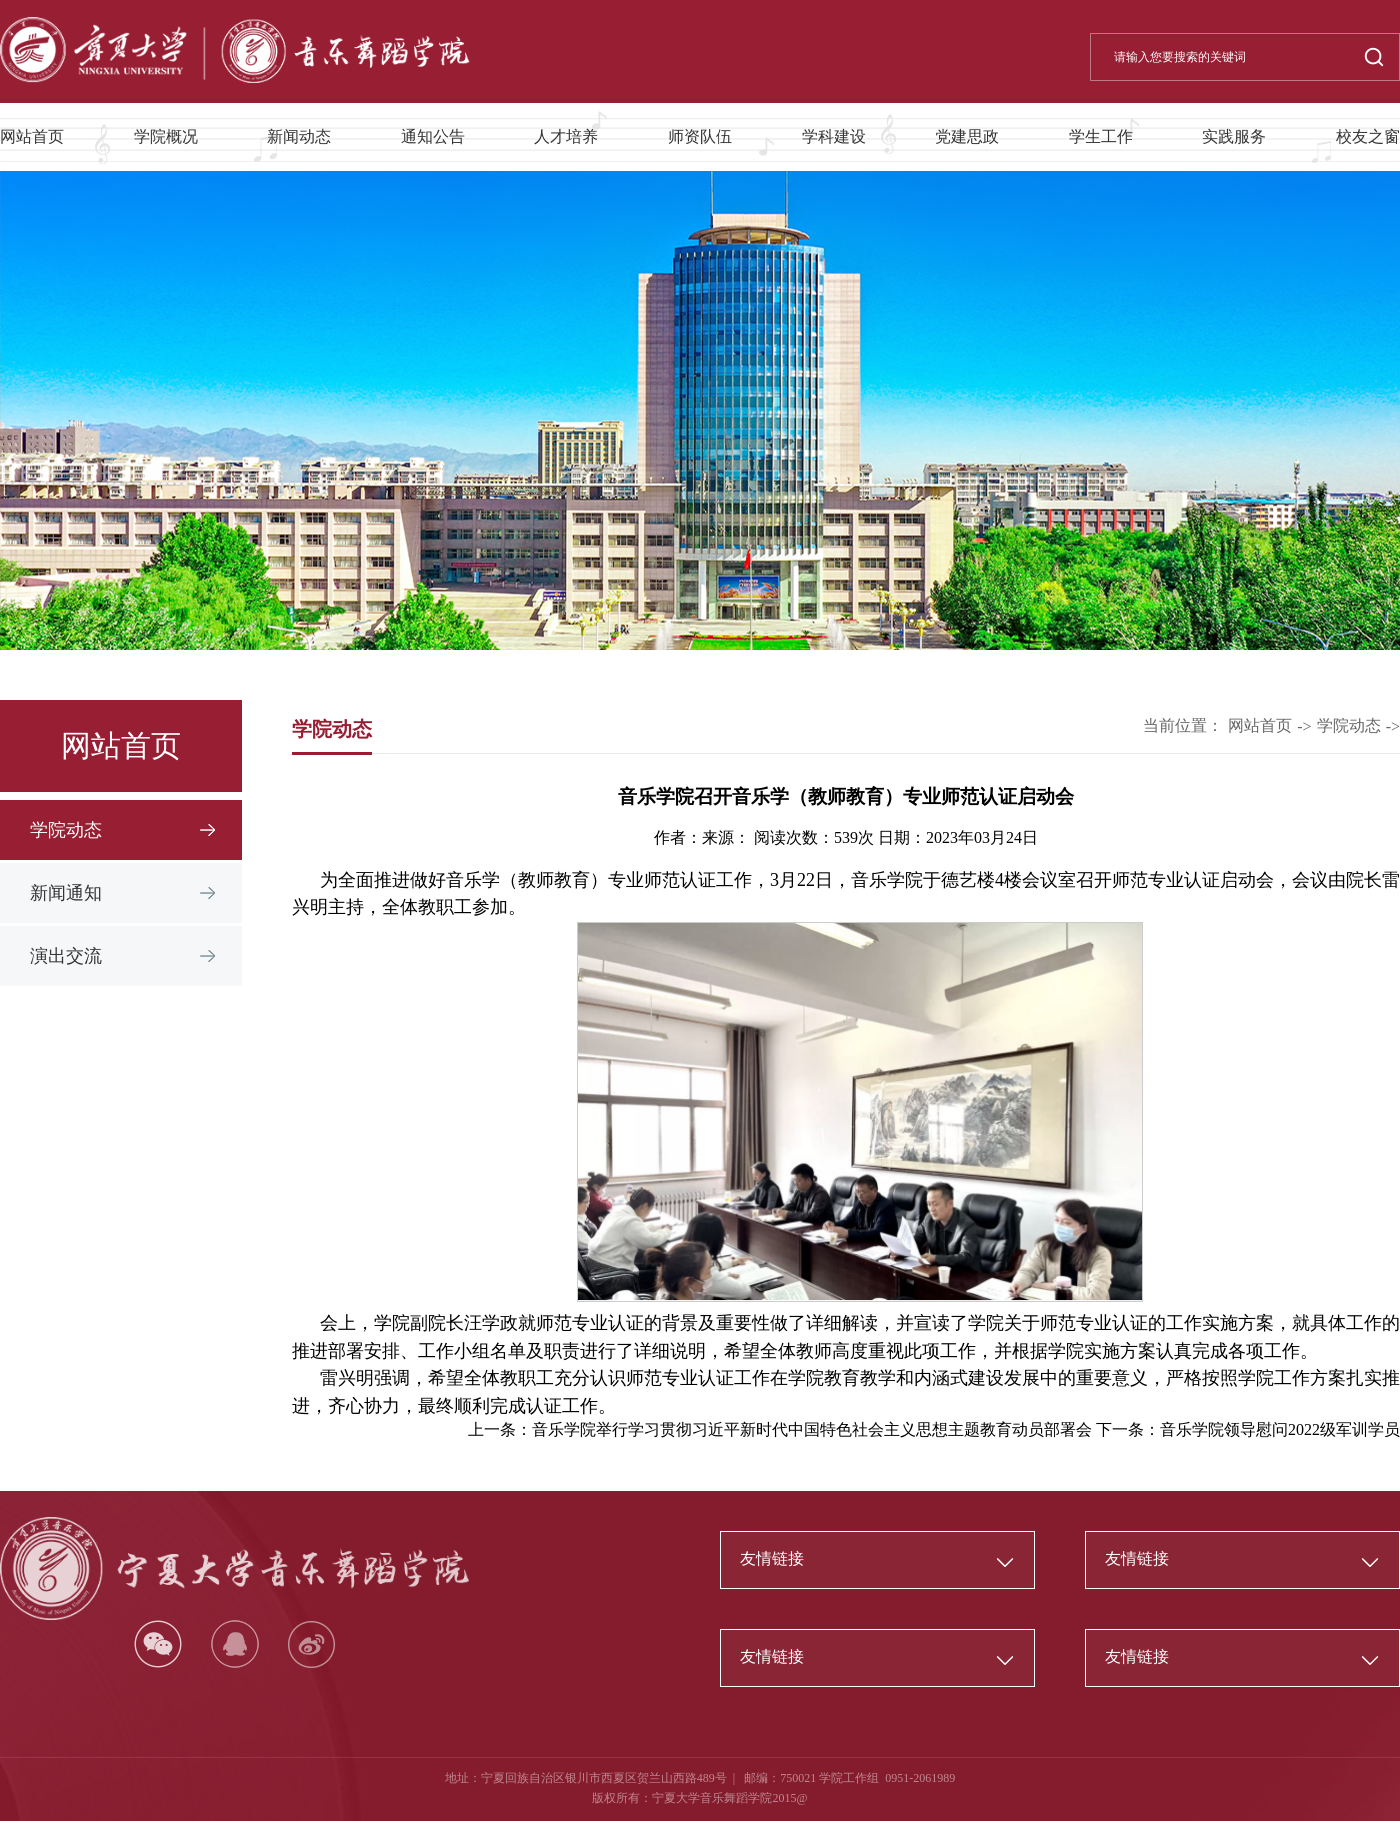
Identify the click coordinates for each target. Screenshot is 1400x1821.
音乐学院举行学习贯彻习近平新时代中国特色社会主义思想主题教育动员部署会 (812, 1429)
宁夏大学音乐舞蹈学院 (712, 1798)
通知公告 (433, 136)
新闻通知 (66, 893)
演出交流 (66, 956)
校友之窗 (1368, 136)
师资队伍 (700, 136)
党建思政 (967, 136)
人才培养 (566, 136)
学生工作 (1101, 136)
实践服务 (1234, 136)
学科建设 (834, 136)
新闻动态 (299, 136)
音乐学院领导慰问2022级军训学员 (1280, 1429)
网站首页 (32, 136)
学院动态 (66, 830)
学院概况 (166, 136)
